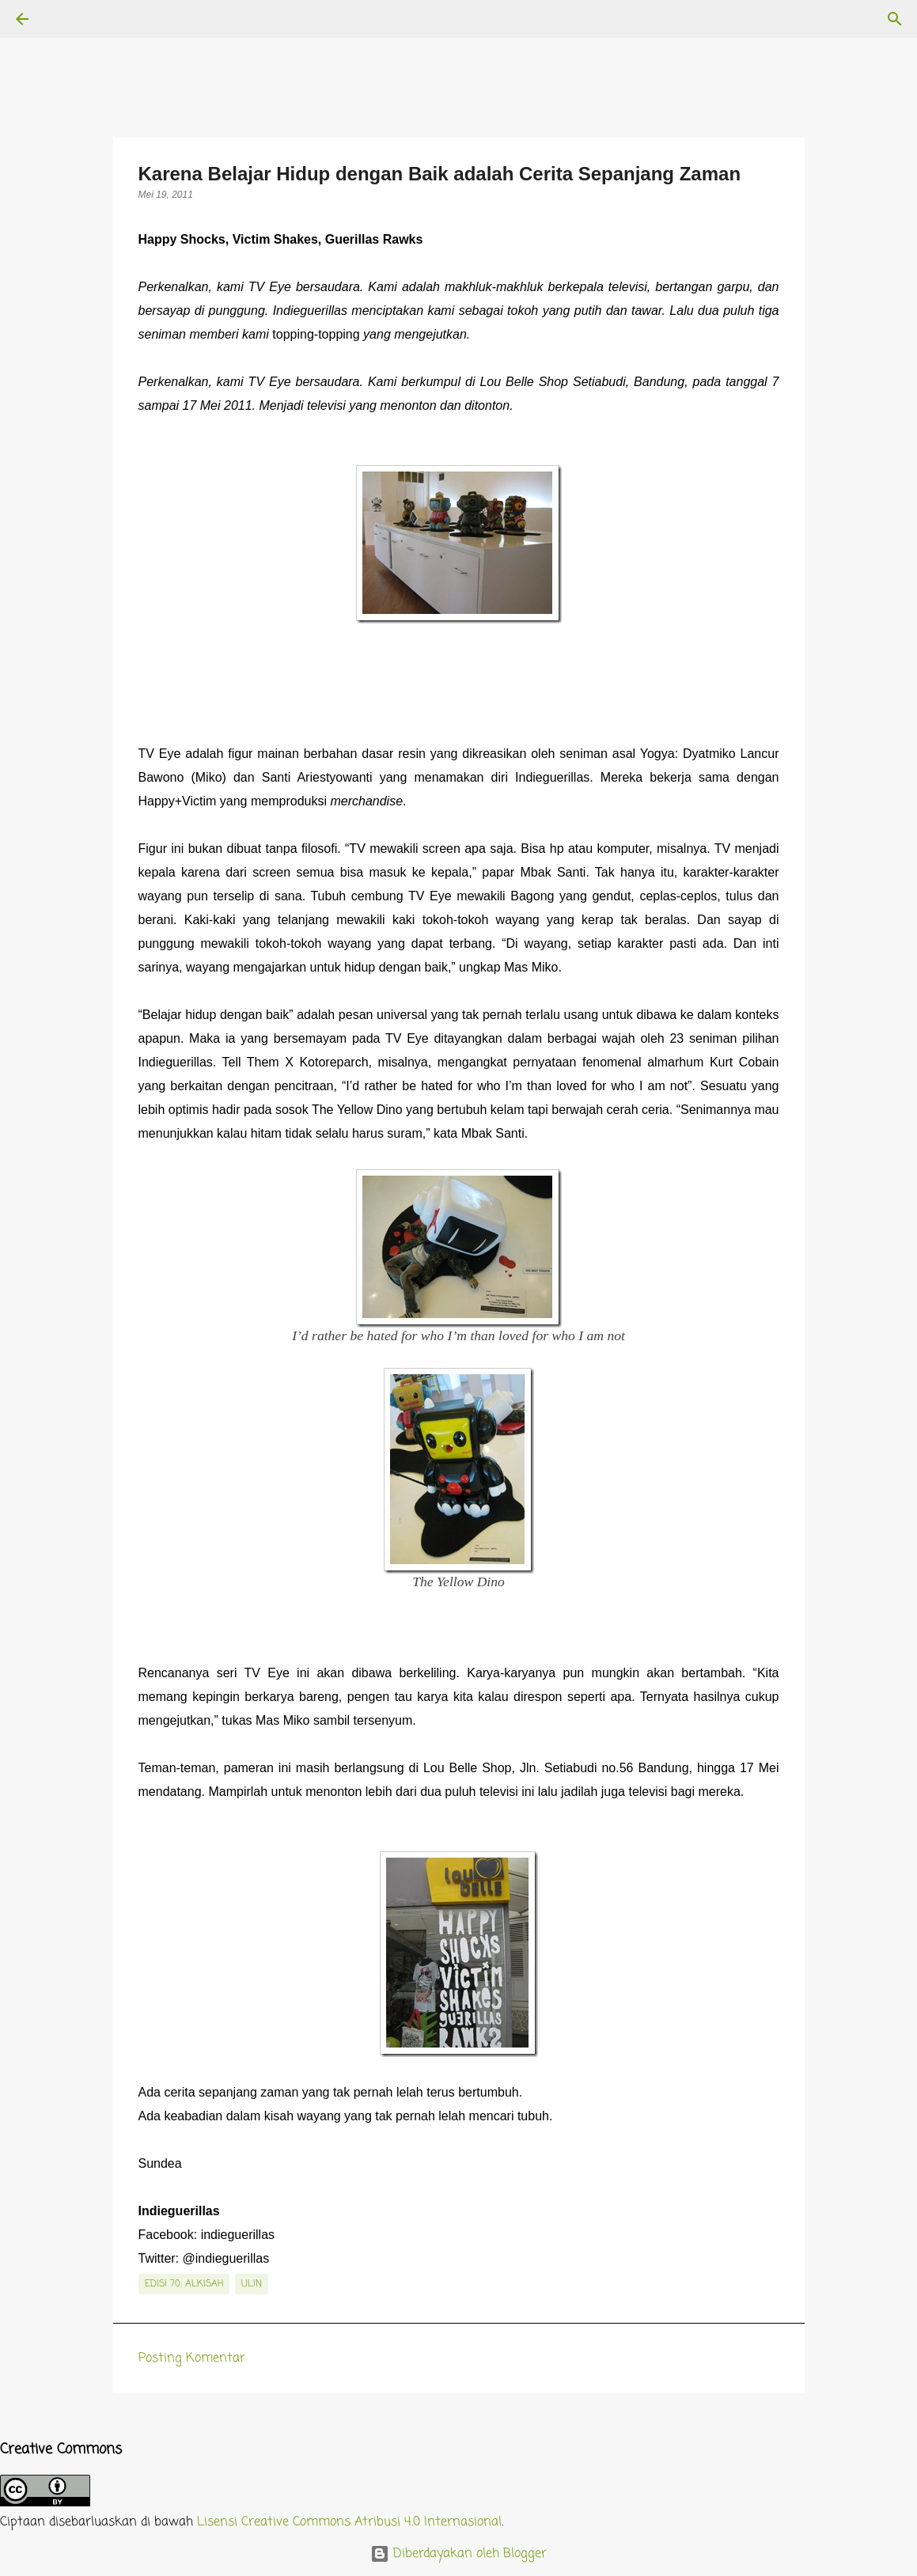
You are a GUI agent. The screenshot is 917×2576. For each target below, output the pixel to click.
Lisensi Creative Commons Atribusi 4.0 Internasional (349, 2522)
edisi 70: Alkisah (184, 2284)
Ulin (251, 2284)
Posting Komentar (191, 2358)
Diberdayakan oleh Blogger (458, 2553)
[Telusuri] (66, 19)
